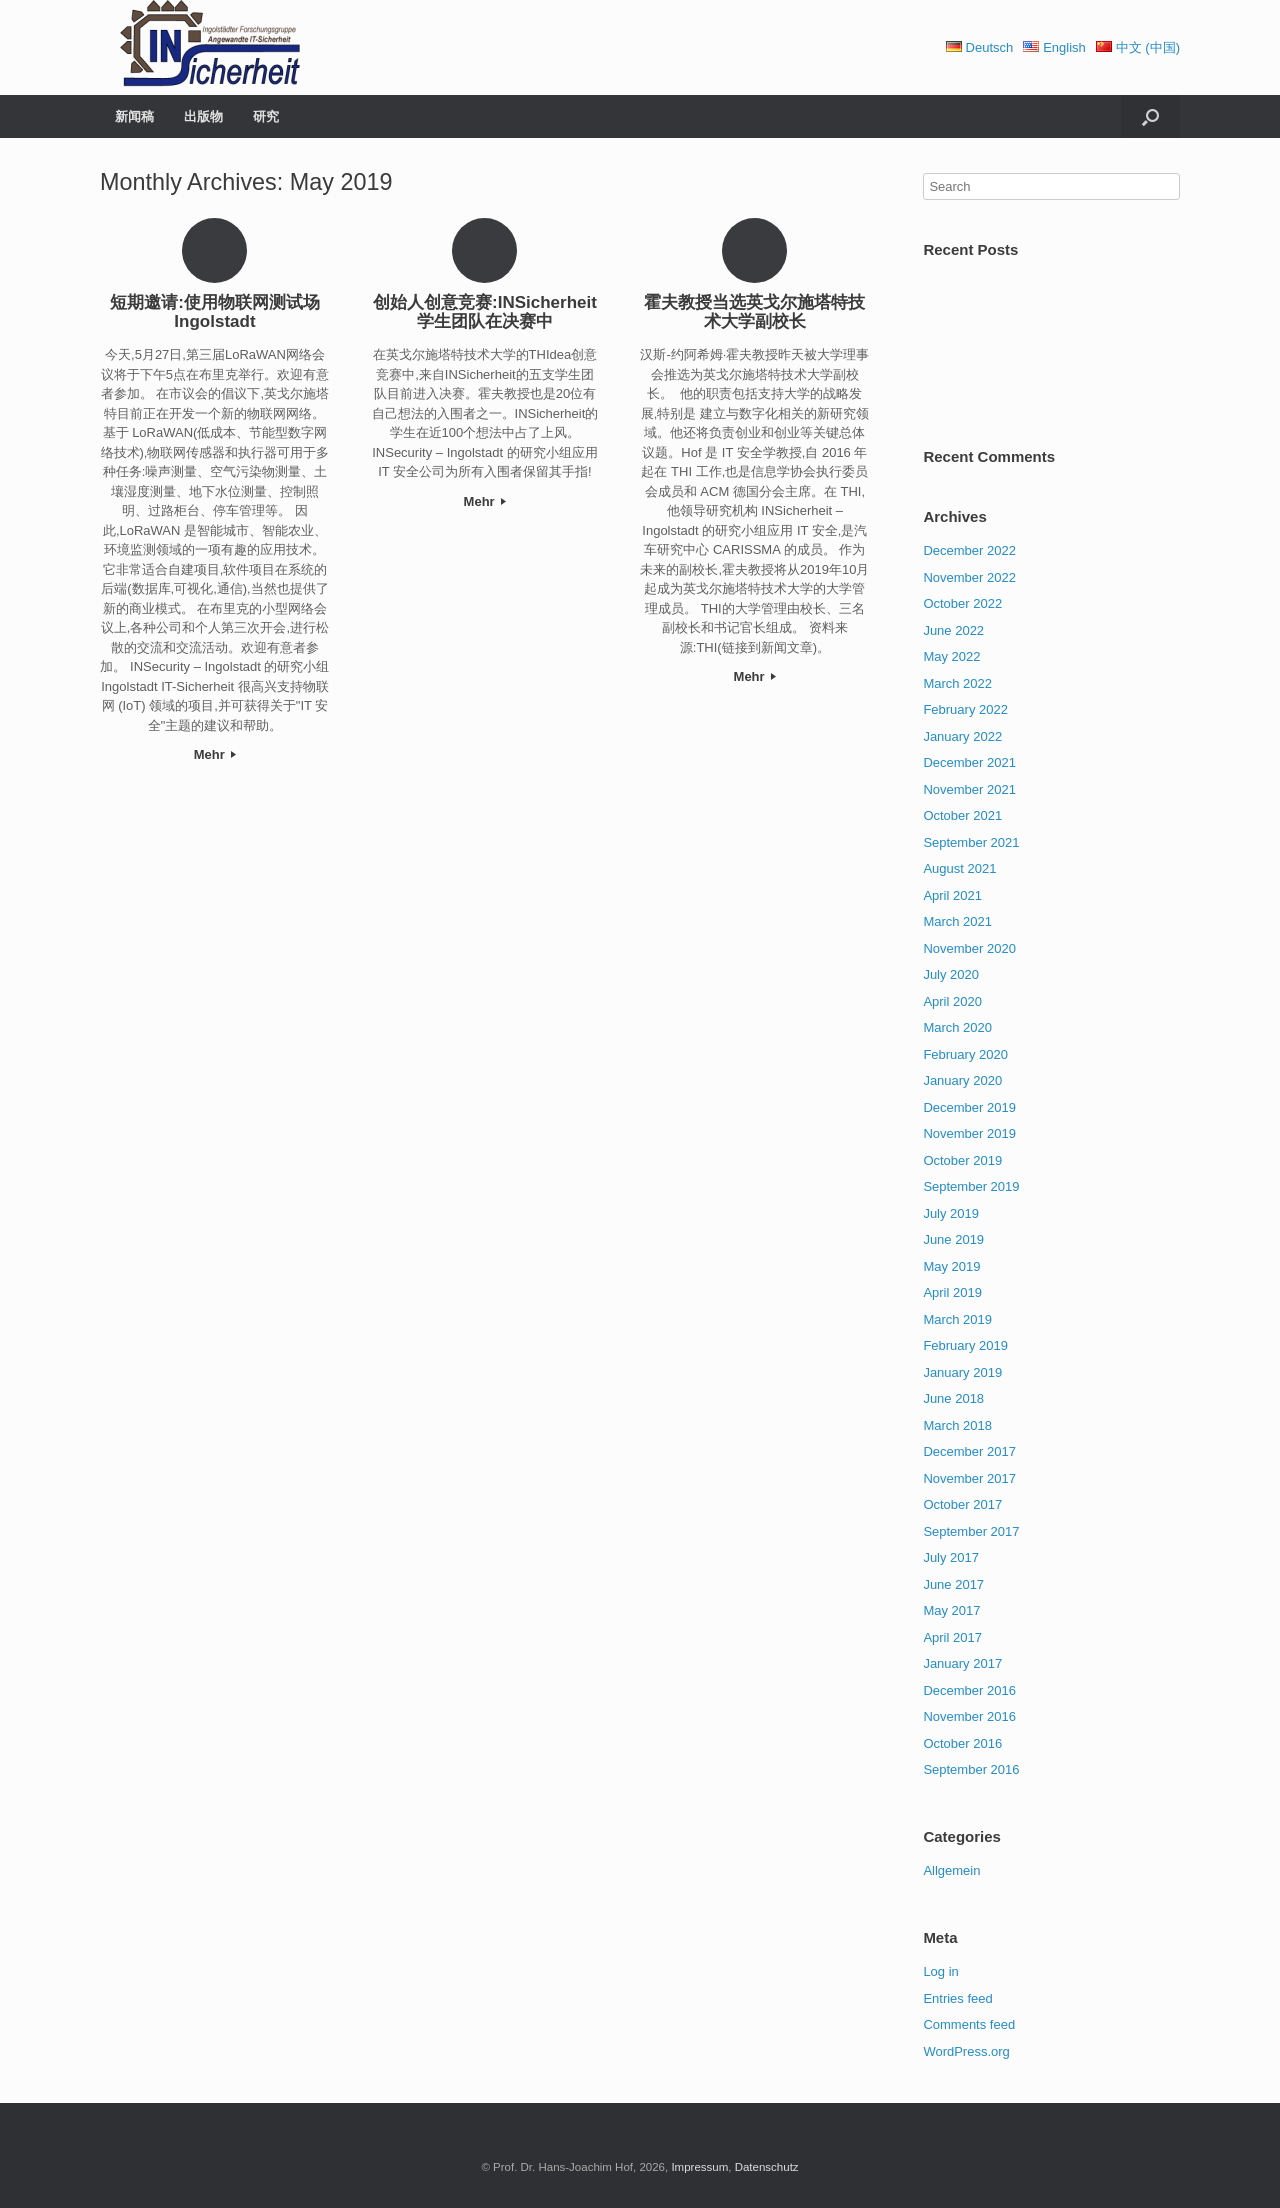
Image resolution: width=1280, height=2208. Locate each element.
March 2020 (957, 1027)
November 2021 (969, 789)
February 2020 (965, 1054)
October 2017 (962, 1504)
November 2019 (969, 1133)
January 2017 (962, 1663)
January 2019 (962, 1372)
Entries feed (957, 1998)
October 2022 (962, 603)
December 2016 (969, 1690)
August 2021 (959, 868)
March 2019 (957, 1319)
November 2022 (969, 577)
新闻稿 (134, 116)
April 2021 (952, 895)
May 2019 (951, 1266)
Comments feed (969, 2024)
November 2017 (969, 1478)
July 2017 (951, 1557)
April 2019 (952, 1292)
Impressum (699, 2167)
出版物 (203, 116)
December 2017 (969, 1451)
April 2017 (952, 1637)
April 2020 (952, 1001)
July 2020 (951, 974)
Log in (940, 1971)
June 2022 (953, 630)
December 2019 (969, 1107)
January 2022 (962, 736)
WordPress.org (966, 2051)
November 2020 (969, 948)
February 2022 (965, 709)
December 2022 (969, 550)
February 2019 (965, 1345)
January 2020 (962, 1080)
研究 (266, 116)
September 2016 (971, 1769)
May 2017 (951, 1610)
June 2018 (953, 1398)
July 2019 (951, 1213)
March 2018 (957, 1425)
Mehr (215, 754)
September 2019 (971, 1186)
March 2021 (957, 921)
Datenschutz (767, 2167)
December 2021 (969, 762)
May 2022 (951, 656)
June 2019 (953, 1239)
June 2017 (953, 1584)
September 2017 (971, 1531)
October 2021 (962, 815)
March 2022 (957, 683)
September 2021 (971, 842)
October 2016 (962, 1743)
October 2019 (962, 1160)
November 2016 (969, 1716)
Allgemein (951, 1870)
